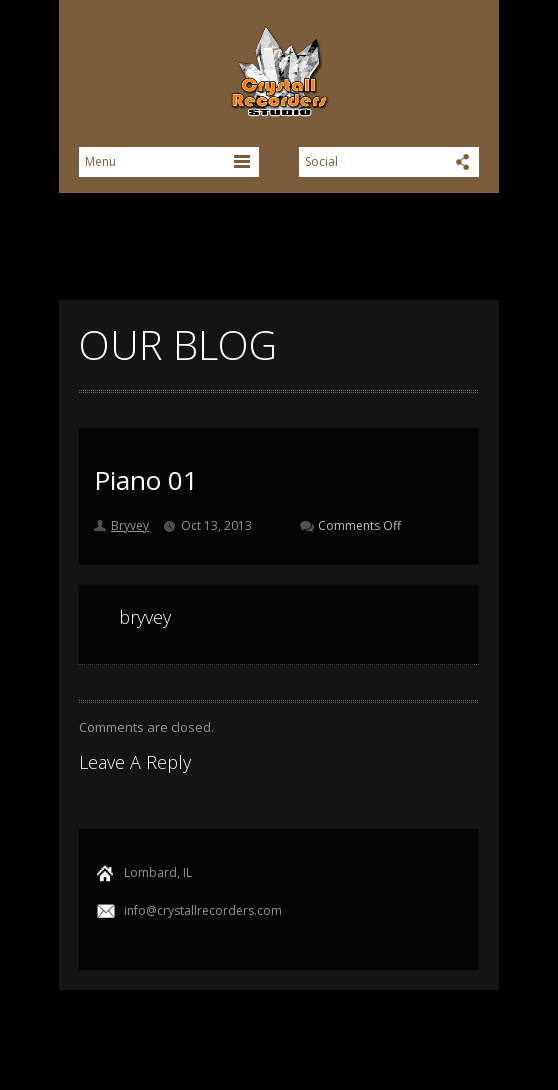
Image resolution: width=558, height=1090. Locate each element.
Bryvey (130, 525)
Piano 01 (146, 480)
